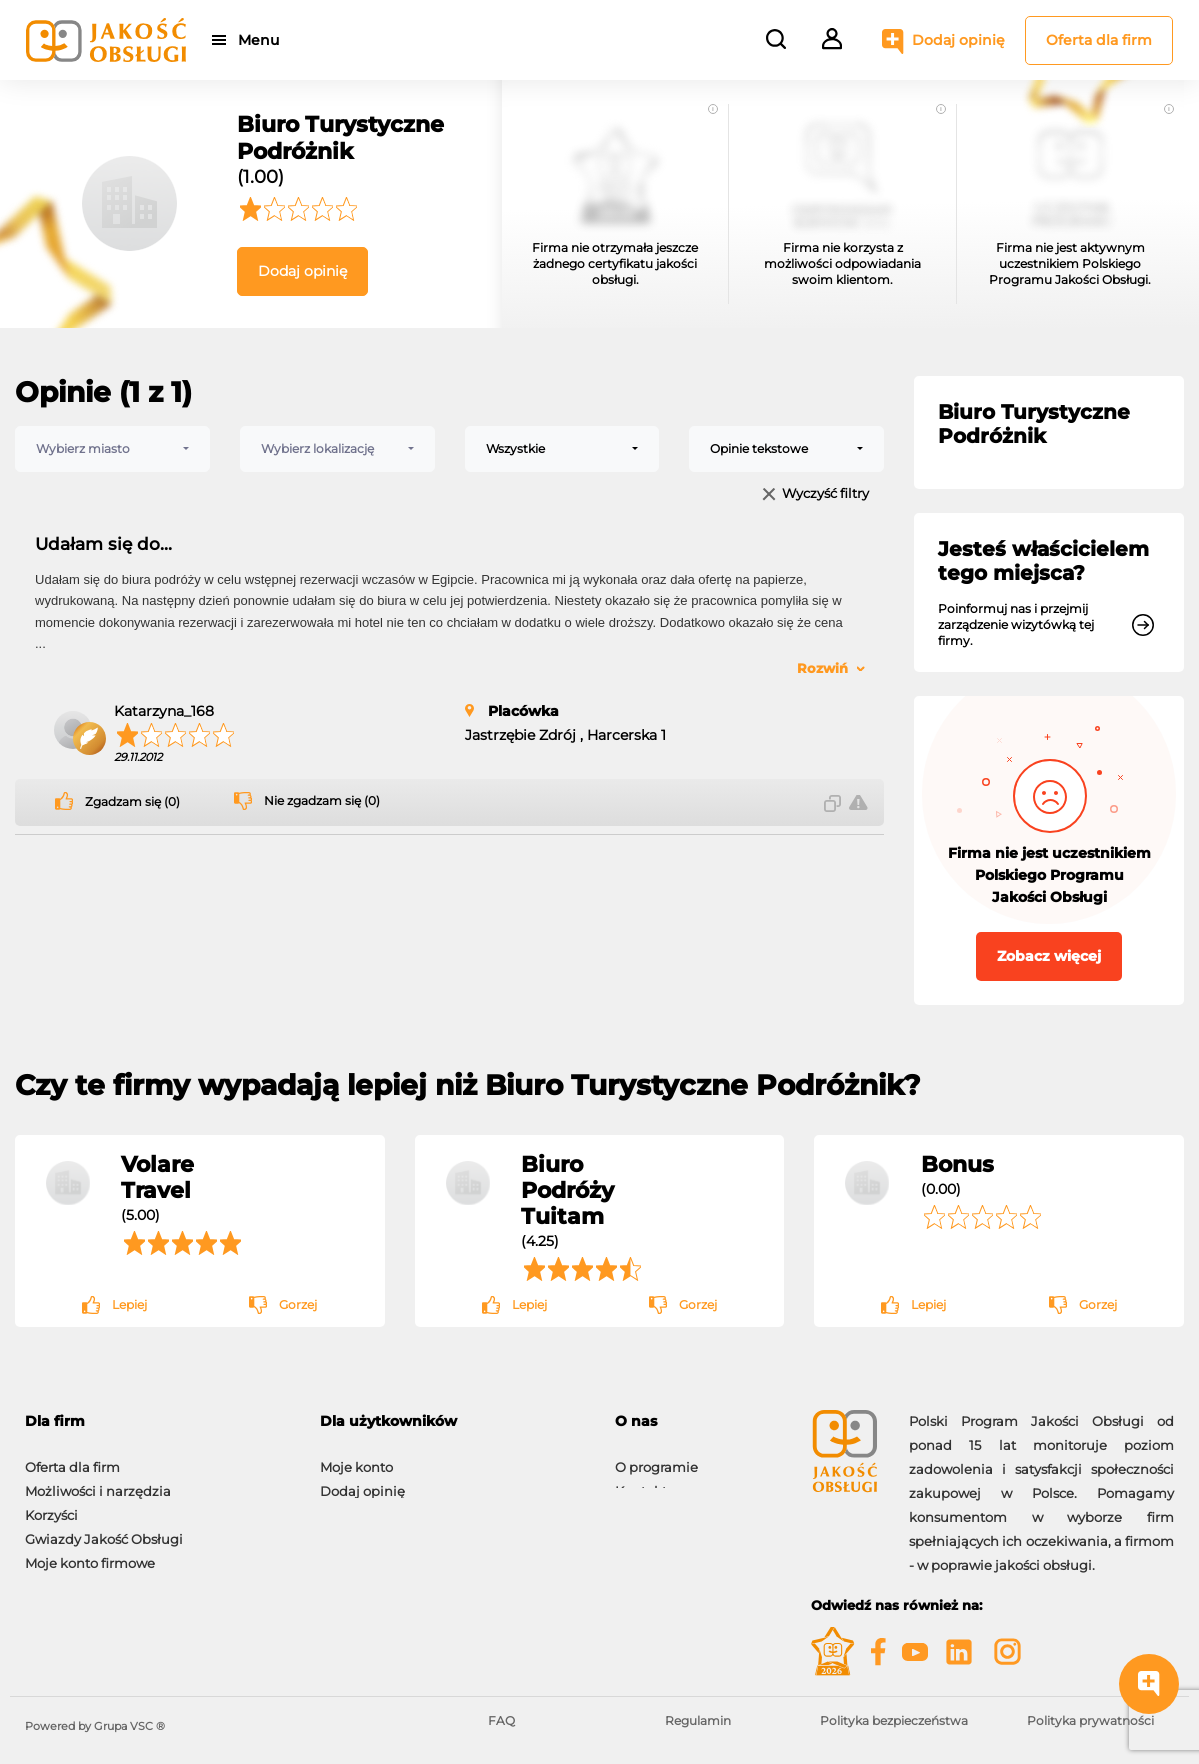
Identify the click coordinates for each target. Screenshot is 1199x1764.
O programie (656, 1457)
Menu (262, 40)
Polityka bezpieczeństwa (894, 1720)
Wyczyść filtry (825, 494)
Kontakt (641, 1481)
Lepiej (129, 1304)
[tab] (698, 1421)
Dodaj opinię (958, 40)
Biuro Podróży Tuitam (567, 1190)
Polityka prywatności (1090, 1720)
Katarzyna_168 (164, 711)
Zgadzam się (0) (132, 802)
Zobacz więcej (1049, 956)
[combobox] (112, 449)
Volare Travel (157, 1177)
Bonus (957, 1164)
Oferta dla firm (1099, 40)
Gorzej (298, 1304)
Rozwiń (822, 668)
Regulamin (698, 1720)
